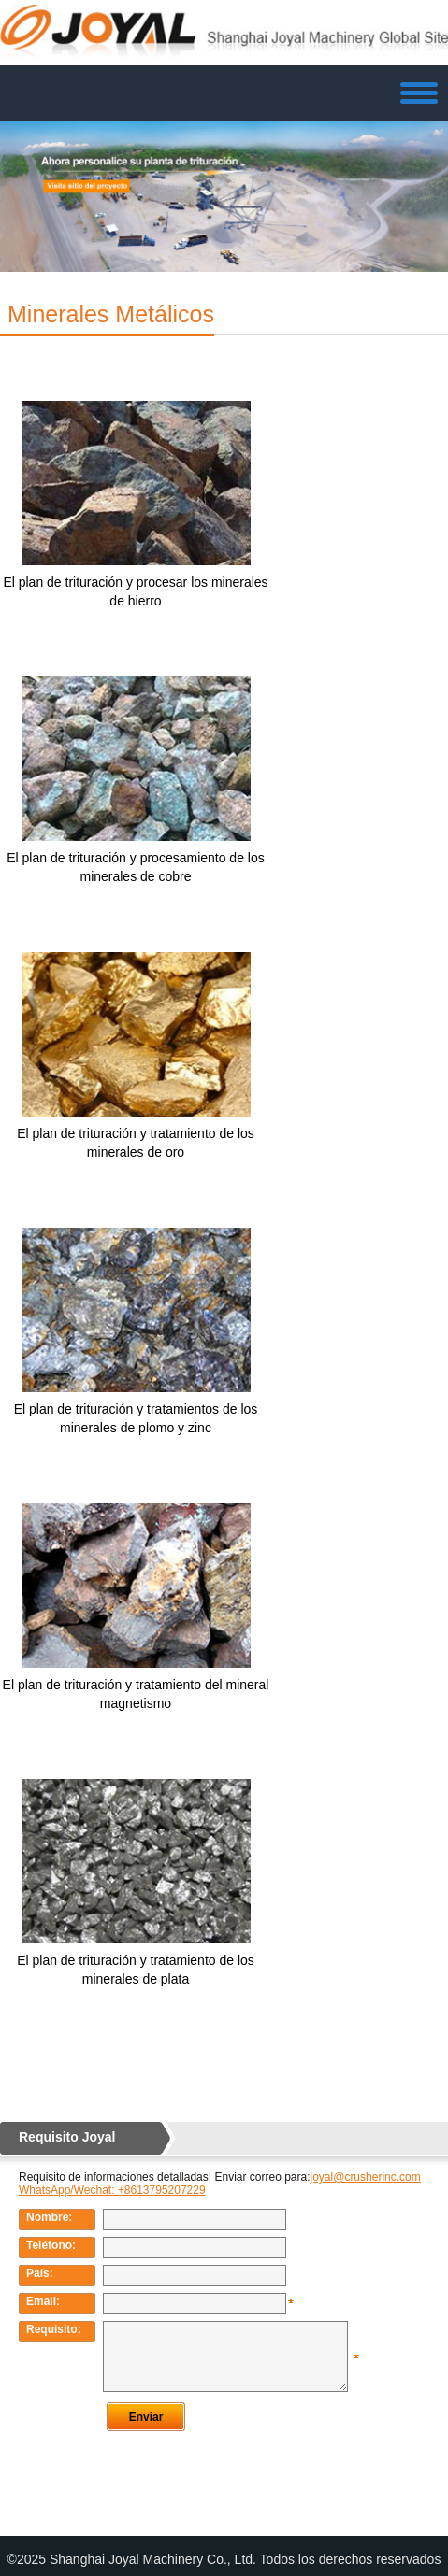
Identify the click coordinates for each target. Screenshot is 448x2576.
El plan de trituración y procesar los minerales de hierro (135, 591)
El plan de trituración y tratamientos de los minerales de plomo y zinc (136, 1418)
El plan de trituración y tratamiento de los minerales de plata (135, 1969)
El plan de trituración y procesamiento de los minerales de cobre (135, 867)
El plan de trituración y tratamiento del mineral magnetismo (136, 1694)
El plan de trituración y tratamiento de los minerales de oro (135, 1143)
